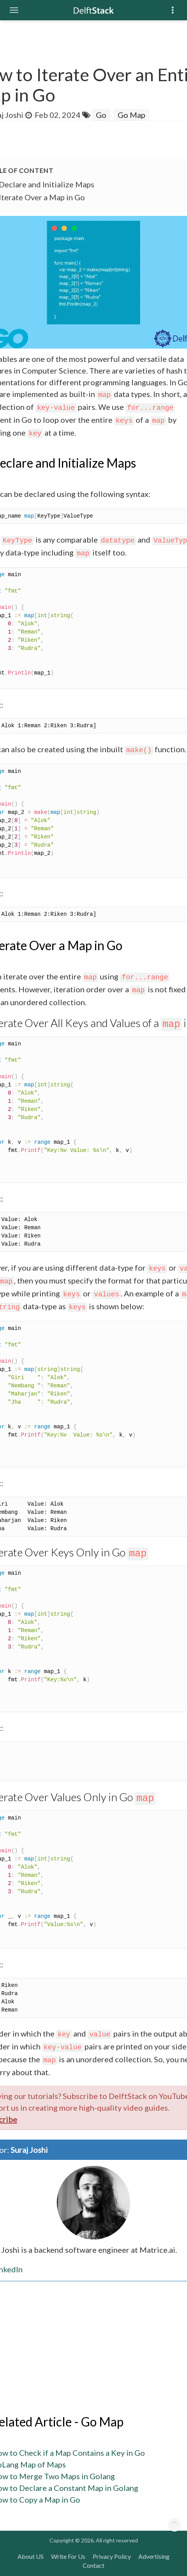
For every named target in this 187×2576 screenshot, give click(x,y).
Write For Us (68, 2556)
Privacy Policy (112, 2556)
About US (31, 2556)
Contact (93, 2565)
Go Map (131, 114)
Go (101, 114)
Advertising (153, 2556)
